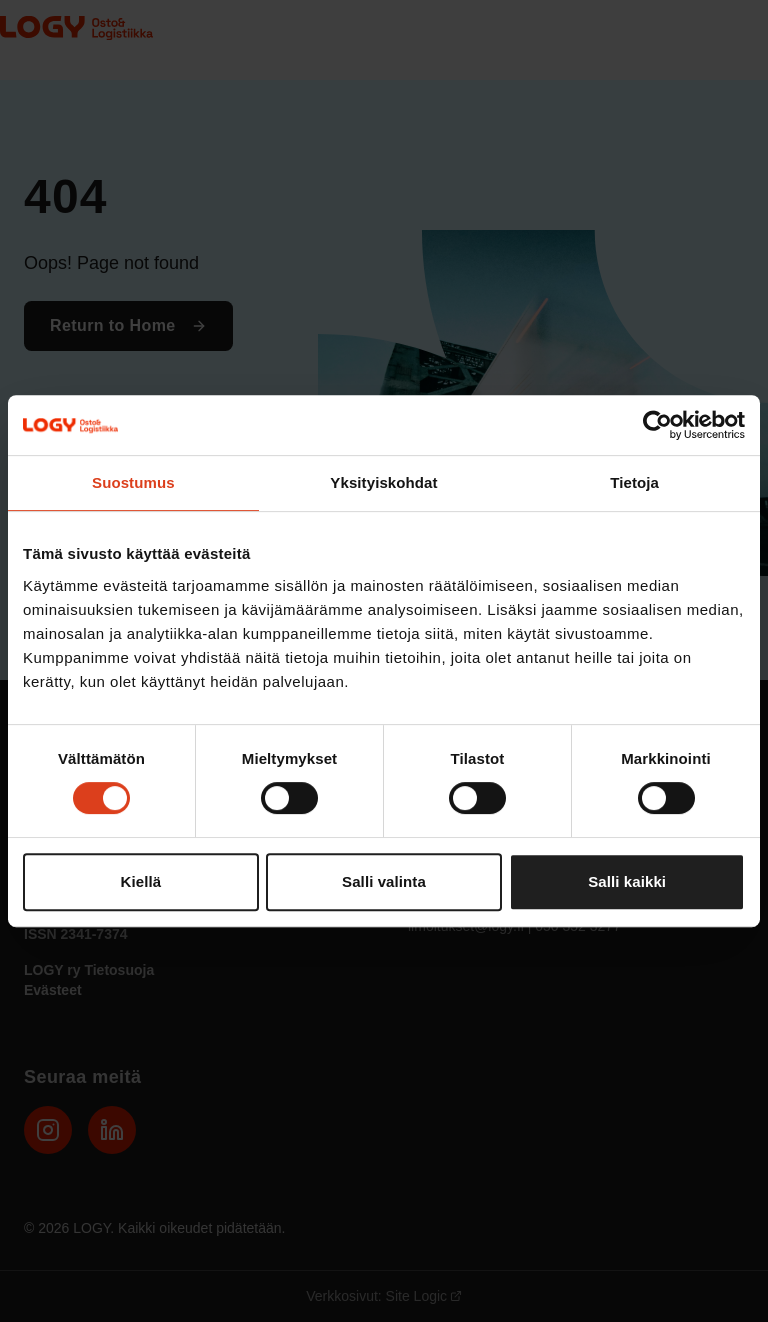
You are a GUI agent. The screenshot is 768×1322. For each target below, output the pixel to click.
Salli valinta (384, 881)
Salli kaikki (627, 881)
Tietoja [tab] (634, 482)
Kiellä (141, 881)
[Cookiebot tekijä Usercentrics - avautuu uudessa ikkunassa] (657, 425)
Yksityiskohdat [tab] (383, 482)
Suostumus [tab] (133, 482)
